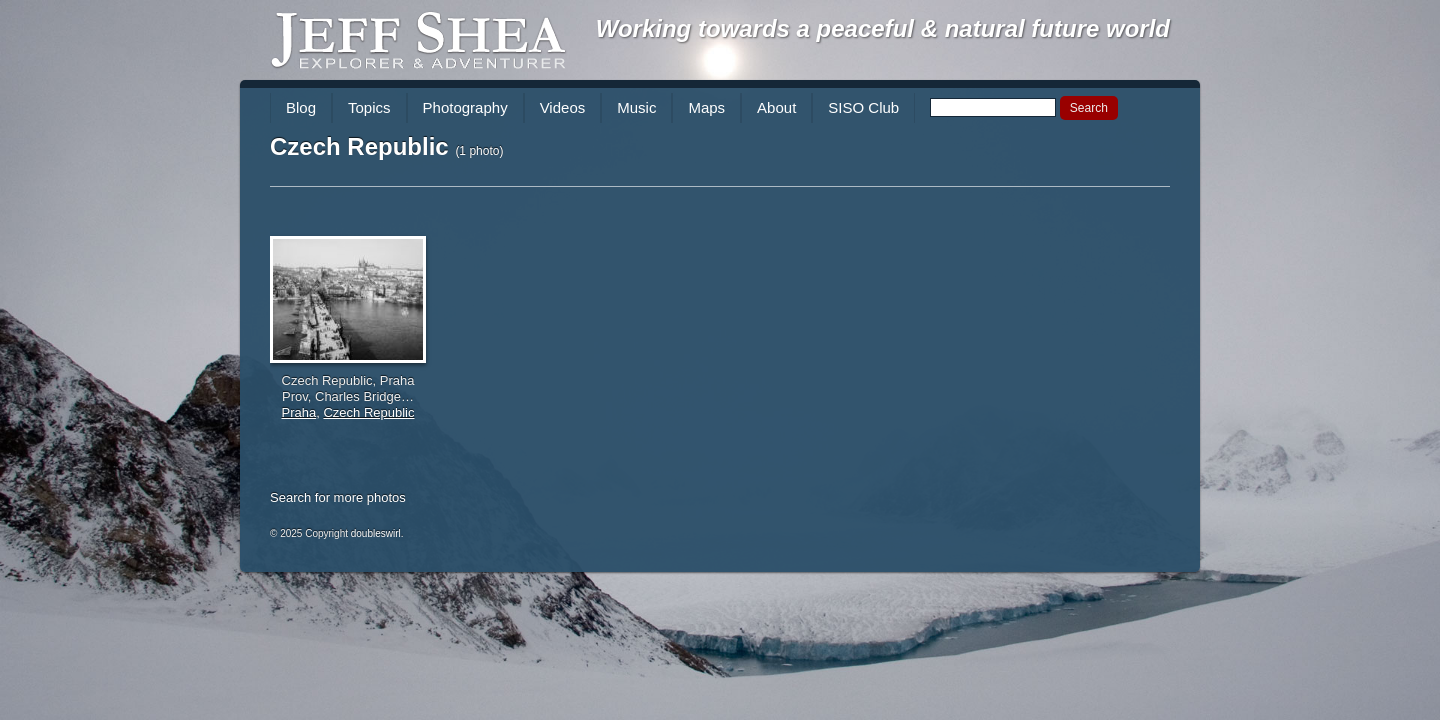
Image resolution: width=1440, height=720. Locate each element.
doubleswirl (376, 533)
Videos (563, 107)
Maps (706, 107)
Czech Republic (368, 412)
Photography (465, 107)
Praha (299, 412)
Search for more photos (338, 497)
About (776, 107)
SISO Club (863, 107)
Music (636, 107)
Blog (301, 107)
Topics (369, 107)
